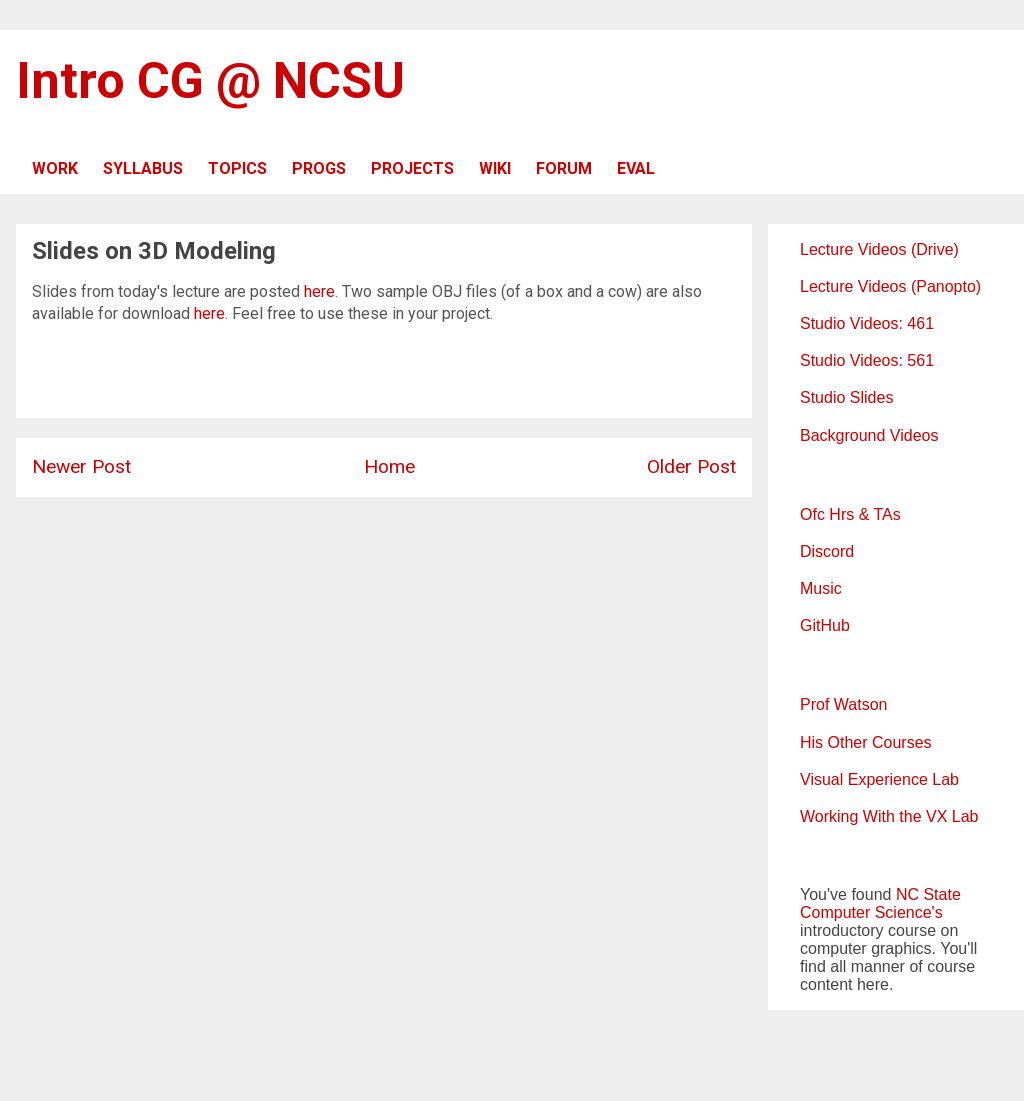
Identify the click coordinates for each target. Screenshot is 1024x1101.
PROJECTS (412, 168)
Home (389, 466)
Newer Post (81, 466)
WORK (55, 168)
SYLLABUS (143, 168)
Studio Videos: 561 (867, 360)
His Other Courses (866, 742)
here (319, 291)
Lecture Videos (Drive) (879, 249)
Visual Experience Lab (879, 779)
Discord (827, 551)
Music (821, 588)
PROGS (319, 168)
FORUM (564, 168)
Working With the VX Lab (889, 816)
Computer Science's (871, 912)
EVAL (636, 168)
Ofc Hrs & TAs (850, 514)
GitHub (825, 625)
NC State (928, 894)
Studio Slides (846, 397)
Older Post (691, 466)
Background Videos (869, 435)
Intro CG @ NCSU (210, 81)
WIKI (495, 168)
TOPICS (237, 168)
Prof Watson (843, 704)
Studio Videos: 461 (867, 323)
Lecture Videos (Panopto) (890, 286)
